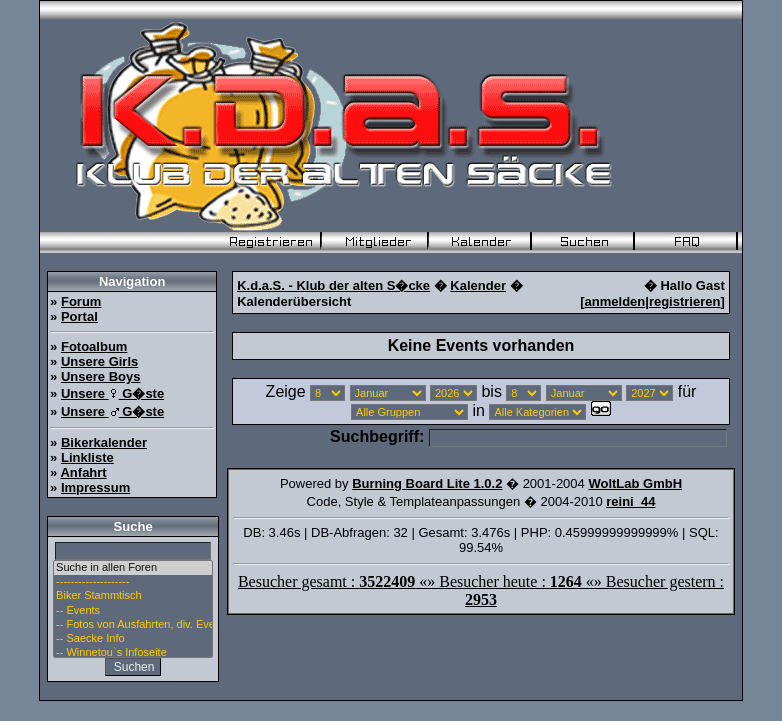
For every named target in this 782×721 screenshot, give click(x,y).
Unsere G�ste (112, 393)
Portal (79, 316)
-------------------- (133, 582)
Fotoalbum (94, 346)
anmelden (615, 301)
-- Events (133, 611)
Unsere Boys (100, 376)
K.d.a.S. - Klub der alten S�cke (333, 285)
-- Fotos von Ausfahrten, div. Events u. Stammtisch (133, 625)
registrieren (685, 301)
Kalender (478, 285)
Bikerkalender (104, 442)
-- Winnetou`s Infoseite (133, 653)
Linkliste (87, 457)
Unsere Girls (99, 361)
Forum (81, 301)
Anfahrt (83, 472)
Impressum (95, 487)
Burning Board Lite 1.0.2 (427, 483)
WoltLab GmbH (635, 483)
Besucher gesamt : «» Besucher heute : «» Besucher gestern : (481, 590)
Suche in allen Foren (133, 568)
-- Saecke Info (133, 639)
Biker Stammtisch (133, 596)
